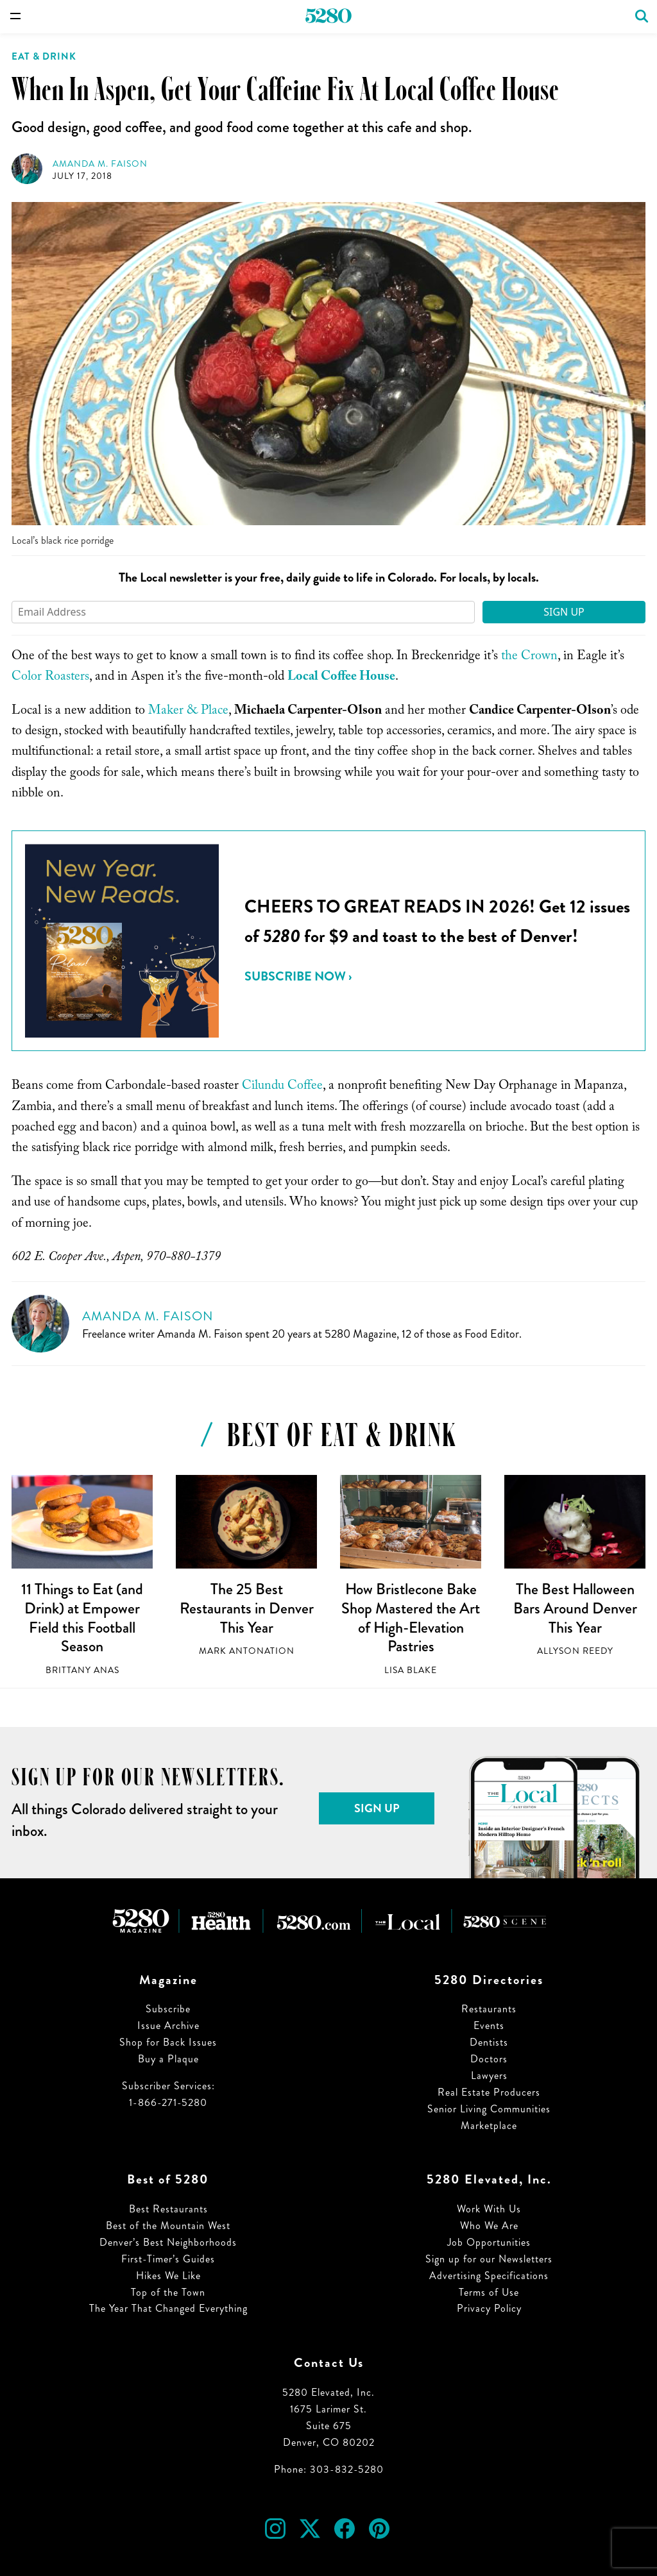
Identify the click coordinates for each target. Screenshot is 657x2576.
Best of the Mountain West (168, 2225)
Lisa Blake (410, 1670)
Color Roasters (50, 678)
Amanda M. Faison (100, 164)
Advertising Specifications (489, 2275)
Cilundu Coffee (282, 1087)
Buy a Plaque (168, 2058)
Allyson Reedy (575, 1651)
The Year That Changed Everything (168, 2308)
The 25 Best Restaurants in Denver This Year (247, 1608)
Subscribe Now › (298, 976)
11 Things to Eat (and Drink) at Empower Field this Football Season (82, 1617)
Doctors (489, 2058)
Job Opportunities (489, 2242)
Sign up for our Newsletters (488, 2259)
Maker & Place (188, 712)
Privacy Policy (489, 2308)
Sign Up (563, 612)
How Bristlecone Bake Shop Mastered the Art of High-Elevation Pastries (410, 1617)
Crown (539, 657)
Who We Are (489, 2225)
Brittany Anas (82, 1670)
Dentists (489, 2042)
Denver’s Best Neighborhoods (168, 2242)
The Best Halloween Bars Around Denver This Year (575, 1608)
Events (489, 2025)
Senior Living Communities (488, 2108)
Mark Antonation (246, 1651)
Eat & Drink (44, 56)
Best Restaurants (168, 2208)
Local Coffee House (341, 678)
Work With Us (489, 2208)
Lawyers (489, 2075)
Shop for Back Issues (168, 2042)
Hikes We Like (168, 2275)
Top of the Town (168, 2292)
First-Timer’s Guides (168, 2259)
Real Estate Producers (489, 2092)
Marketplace (489, 2125)
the (509, 657)
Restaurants (488, 2008)
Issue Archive (168, 2025)
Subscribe (168, 2008)
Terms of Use (489, 2292)
